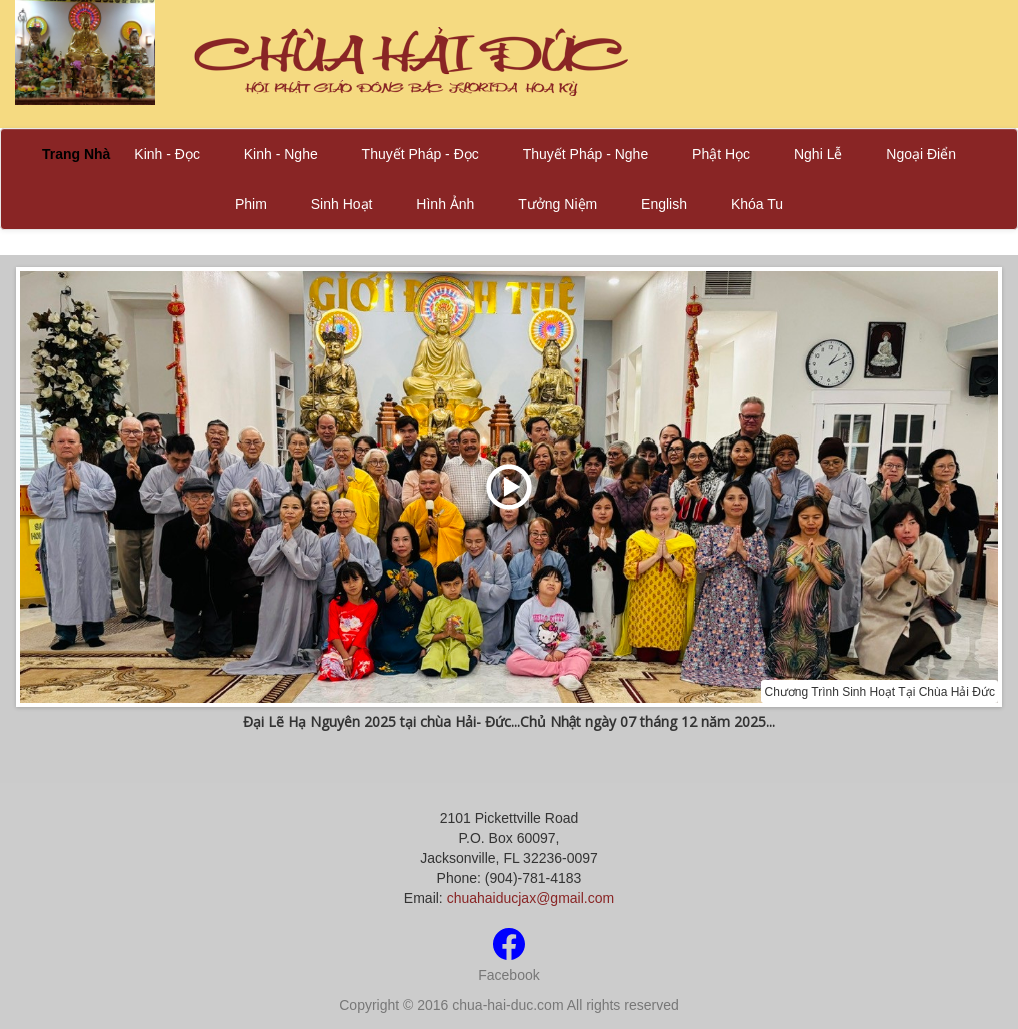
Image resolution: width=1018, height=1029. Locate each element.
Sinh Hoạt (342, 204)
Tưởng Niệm (557, 204)
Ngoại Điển (921, 154)
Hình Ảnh (445, 204)
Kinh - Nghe (281, 154)
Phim (251, 204)
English (664, 204)
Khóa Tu (757, 204)
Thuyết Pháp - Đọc (420, 154)
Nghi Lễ (818, 154)
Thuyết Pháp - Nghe (586, 154)
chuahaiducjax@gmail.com (531, 898)
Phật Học (721, 154)
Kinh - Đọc (167, 154)
